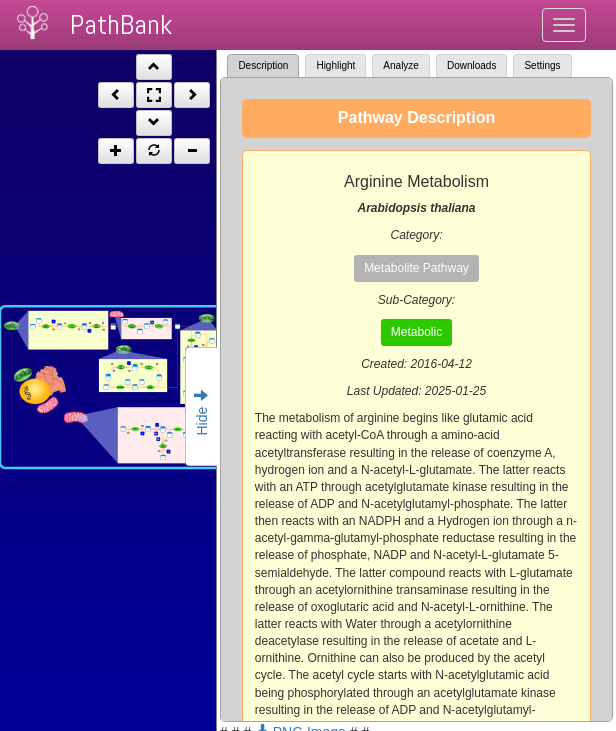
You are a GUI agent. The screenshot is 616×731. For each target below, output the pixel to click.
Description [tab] (263, 65)
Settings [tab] (542, 65)
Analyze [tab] (401, 65)
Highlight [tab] (335, 65)
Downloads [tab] (471, 65)
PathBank (121, 24)
